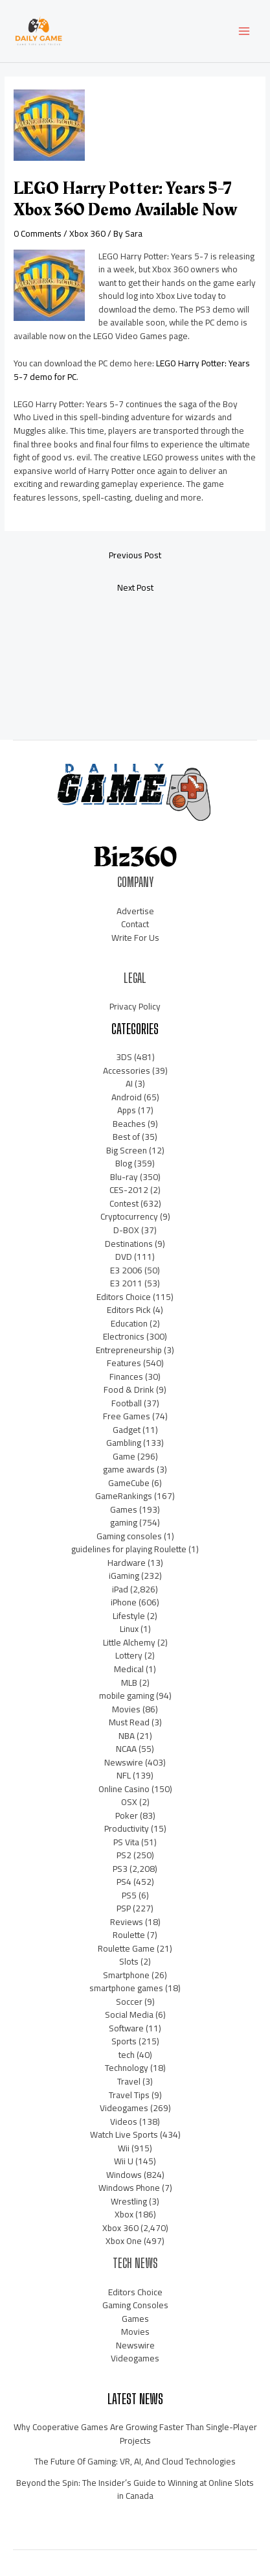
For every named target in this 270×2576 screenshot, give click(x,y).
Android (126, 1097)
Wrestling (129, 2201)
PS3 (120, 1868)
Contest (124, 1203)
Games (123, 1509)
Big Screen (126, 1150)
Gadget (127, 1429)
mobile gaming (126, 1695)
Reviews (126, 1921)
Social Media (129, 2014)
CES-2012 (128, 1189)
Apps (126, 1110)
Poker (126, 1815)
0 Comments (38, 233)
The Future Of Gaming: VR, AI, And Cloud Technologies (135, 2461)
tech (126, 2054)
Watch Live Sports (124, 2134)
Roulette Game (126, 1948)
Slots (129, 1961)
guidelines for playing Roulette (128, 1549)
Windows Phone (129, 2187)
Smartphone (126, 1975)
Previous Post (135, 555)
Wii (123, 2148)
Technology (126, 2067)
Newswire (123, 1762)
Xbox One (124, 2240)
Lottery (128, 1655)
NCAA (126, 1748)
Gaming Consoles (135, 2305)
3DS (124, 1056)
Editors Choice (123, 1296)
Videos (123, 2121)
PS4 (124, 1881)
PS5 (129, 1895)
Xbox (124, 2214)
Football (126, 1403)
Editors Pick (129, 1309)
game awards (129, 1469)
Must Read (129, 1722)
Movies (126, 1709)
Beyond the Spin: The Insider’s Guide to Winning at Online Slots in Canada (135, 2489)
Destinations (129, 1243)
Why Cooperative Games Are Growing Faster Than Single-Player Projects (135, 2433)
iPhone (124, 1602)
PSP (124, 1908)
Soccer (129, 2001)
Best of (126, 1136)
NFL (124, 1775)
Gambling (123, 1442)
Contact (135, 924)
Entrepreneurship (129, 1349)
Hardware (126, 1562)
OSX (129, 1801)
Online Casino (124, 1788)
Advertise (135, 911)
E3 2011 (126, 1283)
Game (124, 1456)
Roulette (129, 1934)
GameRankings (123, 1495)
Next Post (135, 587)
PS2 (124, 1855)
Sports (124, 2041)
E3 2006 (126, 1270)
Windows (124, 2174)
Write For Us (135, 937)
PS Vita (126, 1842)
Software (126, 2028)
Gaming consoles (129, 1536)
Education (129, 1323)
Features (124, 1362)
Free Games (126, 1416)
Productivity (126, 1828)
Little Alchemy (129, 1642)
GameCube (129, 1482)
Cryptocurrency (129, 1216)
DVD (123, 1256)
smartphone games (126, 1987)
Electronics (123, 1336)
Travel (129, 2081)
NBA (126, 1735)
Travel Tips (129, 2094)
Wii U (123, 2161)
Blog (123, 1163)
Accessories (126, 1070)
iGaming (124, 1575)
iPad (120, 1589)
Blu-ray (124, 1176)
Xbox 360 (87, 233)
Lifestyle (129, 1615)
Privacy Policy (135, 1006)
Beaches (129, 1123)
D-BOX (126, 1230)
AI (129, 1083)
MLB (129, 1682)
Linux (129, 1628)
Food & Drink (129, 1389)
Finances (126, 1376)
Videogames (124, 2107)
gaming (123, 1522)
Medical (129, 1668)
